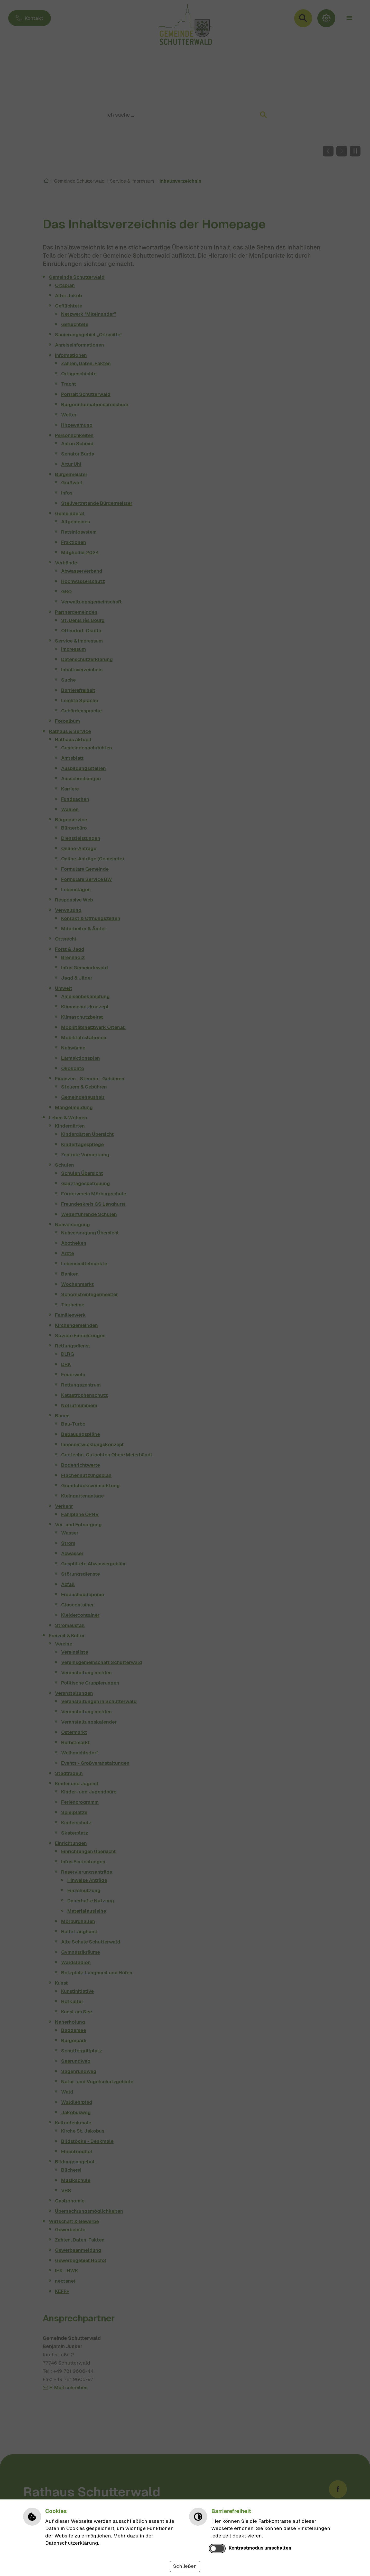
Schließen (185, 2566)
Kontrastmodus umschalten (260, 2548)
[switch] (217, 2548)
